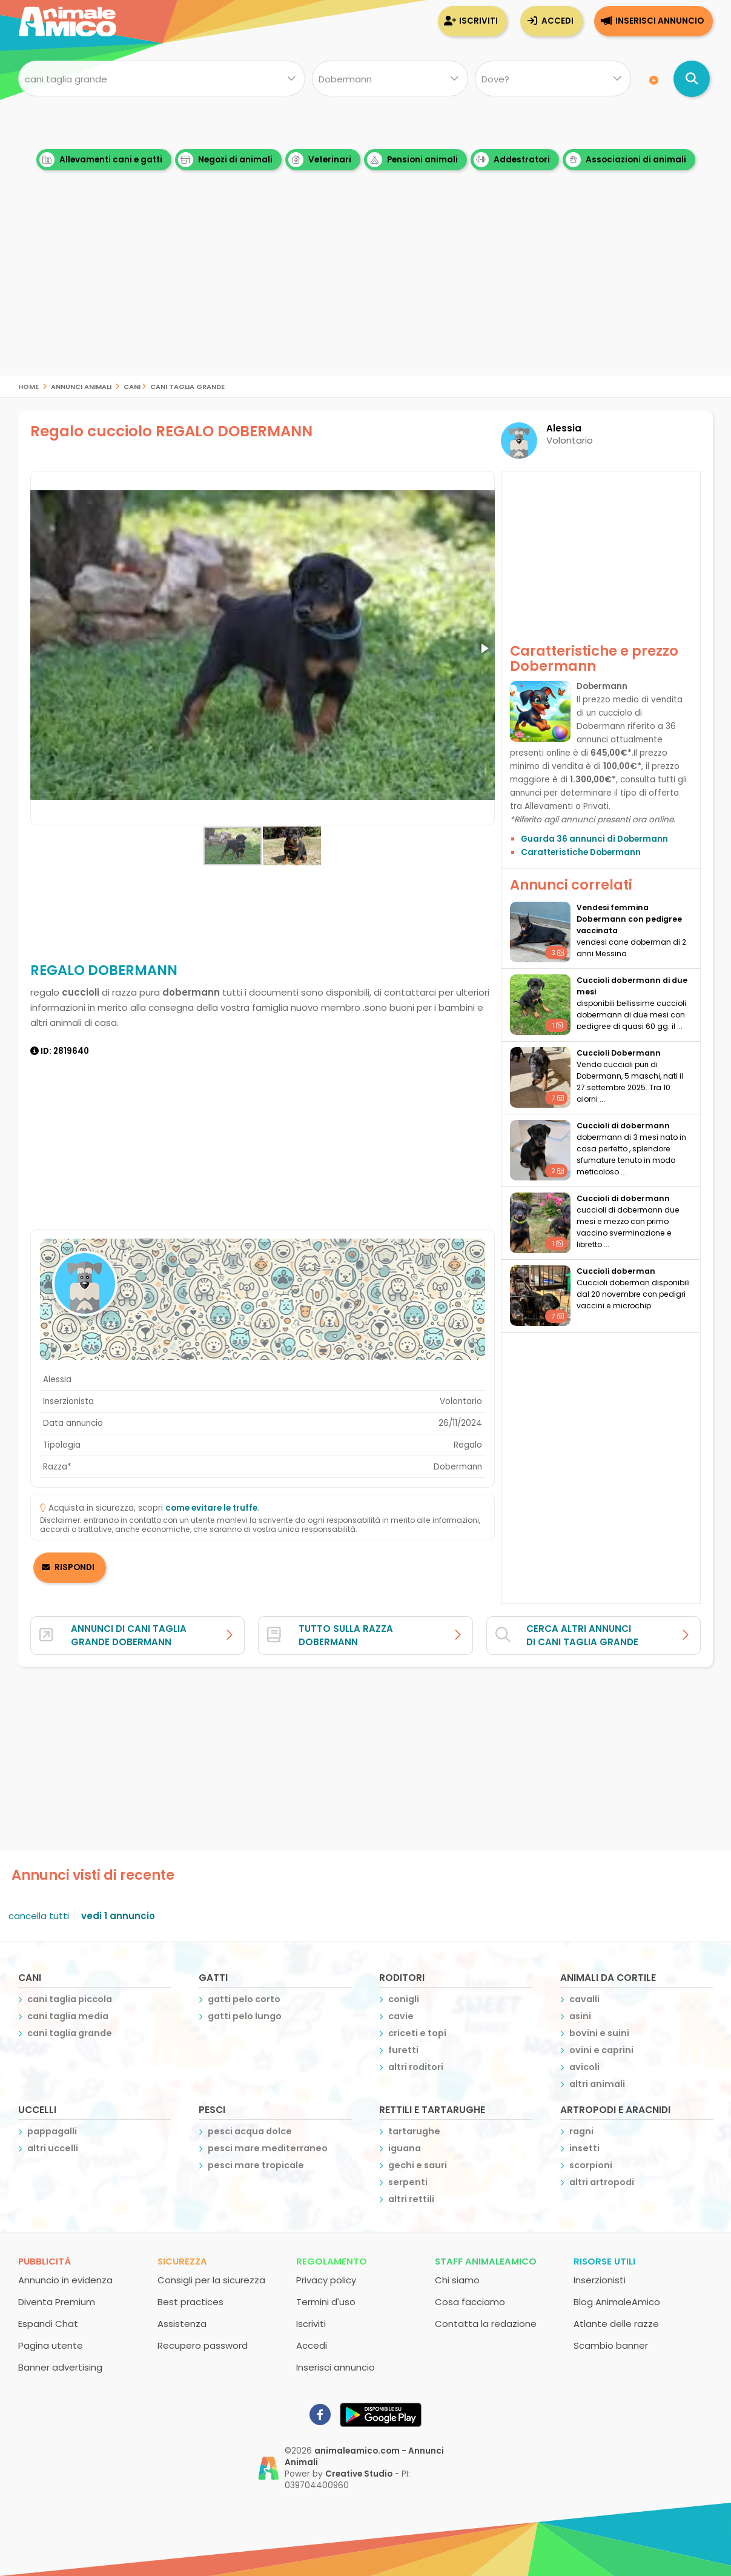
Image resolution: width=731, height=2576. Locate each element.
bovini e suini (599, 2033)
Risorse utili (604, 2261)
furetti (403, 2050)
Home (28, 385)
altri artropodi (601, 2182)
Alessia (563, 428)
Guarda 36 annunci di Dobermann (594, 839)
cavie (401, 2016)
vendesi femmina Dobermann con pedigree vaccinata (629, 919)
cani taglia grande (187, 385)
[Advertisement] (365, 291)
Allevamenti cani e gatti (100, 159)
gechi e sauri (417, 2165)
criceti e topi (417, 2033)
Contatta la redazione (486, 2323)
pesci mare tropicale (256, 2165)
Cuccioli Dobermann (619, 1053)
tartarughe (414, 2131)
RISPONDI (74, 1567)
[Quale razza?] (390, 79)
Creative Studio (358, 2474)
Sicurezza (182, 2261)
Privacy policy (326, 2280)
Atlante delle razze (616, 2323)
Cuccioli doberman (616, 1271)
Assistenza (182, 2323)
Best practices (190, 2301)
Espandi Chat (48, 2323)
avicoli (584, 2067)
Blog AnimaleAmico (617, 2301)
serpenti (408, 2182)
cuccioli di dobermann (623, 1125)
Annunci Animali (81, 385)
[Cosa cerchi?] (161, 79)
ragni (581, 2131)
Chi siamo (457, 2280)
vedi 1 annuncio (118, 1915)
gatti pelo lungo (245, 2016)
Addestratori (512, 159)
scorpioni (590, 2165)
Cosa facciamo (470, 2301)
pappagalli (52, 2131)
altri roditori (415, 2067)
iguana (404, 2148)
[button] (484, 648)
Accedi (557, 21)
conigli (403, 1999)
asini (580, 2016)
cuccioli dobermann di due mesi (632, 986)
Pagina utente (50, 2345)
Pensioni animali (412, 159)
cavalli (584, 1999)
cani (132, 385)
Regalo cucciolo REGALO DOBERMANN (171, 431)
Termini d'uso (326, 2301)
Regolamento (331, 2261)
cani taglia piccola (69, 1999)
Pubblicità (44, 2261)
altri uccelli (52, 2148)
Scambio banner (611, 2345)
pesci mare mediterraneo (268, 2148)
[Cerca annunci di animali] (691, 79)
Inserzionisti (600, 2280)
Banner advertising (60, 2367)
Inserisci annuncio (659, 21)
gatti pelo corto (244, 1999)
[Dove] (553, 79)
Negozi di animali (225, 159)
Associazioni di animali (626, 159)
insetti (584, 2148)
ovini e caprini (601, 2050)
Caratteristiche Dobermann (581, 852)
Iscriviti (478, 21)
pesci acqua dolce (250, 2131)
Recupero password (202, 2345)
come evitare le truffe (211, 1508)
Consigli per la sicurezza (211, 2280)
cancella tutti (38, 1915)
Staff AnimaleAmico (486, 2261)
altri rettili (411, 2199)
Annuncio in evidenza (65, 2280)
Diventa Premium (56, 2301)
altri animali (597, 2084)
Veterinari (319, 159)
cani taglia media (67, 2016)
